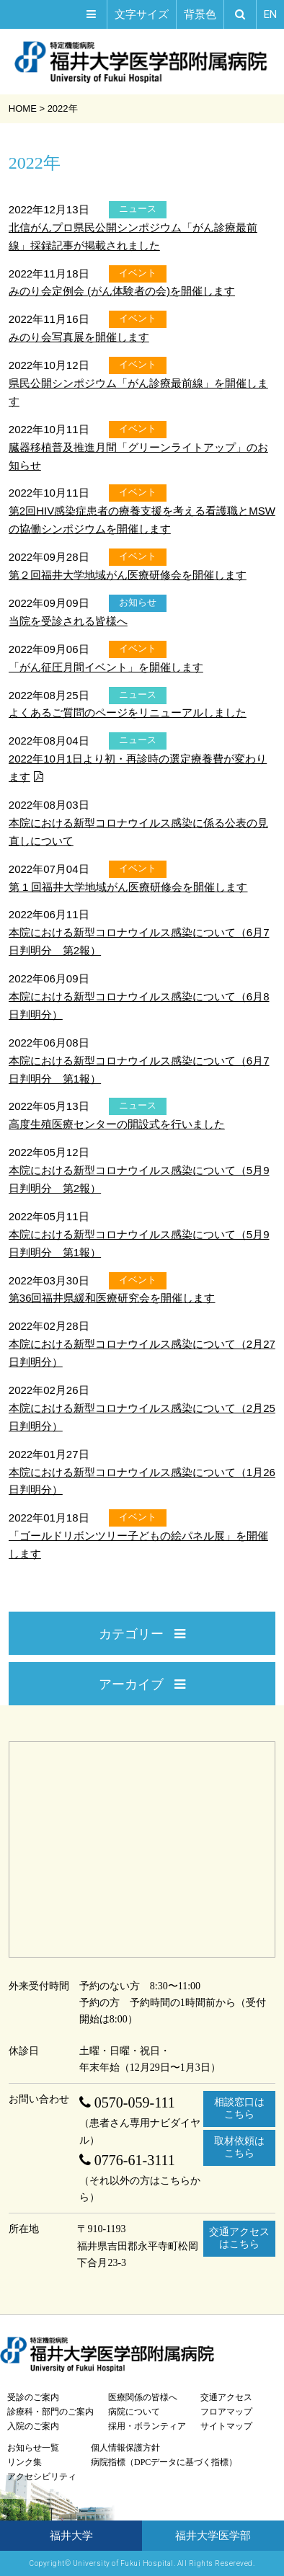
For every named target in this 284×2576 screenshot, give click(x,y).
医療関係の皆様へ (142, 2397)
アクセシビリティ (41, 2476)
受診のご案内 (33, 2397)
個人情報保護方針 (125, 2448)
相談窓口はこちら (239, 2108)
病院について (134, 2412)
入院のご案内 (33, 2426)
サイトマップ (226, 2426)
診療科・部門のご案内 (50, 2412)
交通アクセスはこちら (239, 2237)
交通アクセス (226, 2397)
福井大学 (71, 2535)
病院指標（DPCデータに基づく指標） (164, 2462)
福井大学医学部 (213, 2535)
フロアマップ (226, 2412)
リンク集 (24, 2462)
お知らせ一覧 (33, 2448)
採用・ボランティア (147, 2426)
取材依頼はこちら (239, 2147)
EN (270, 14)
